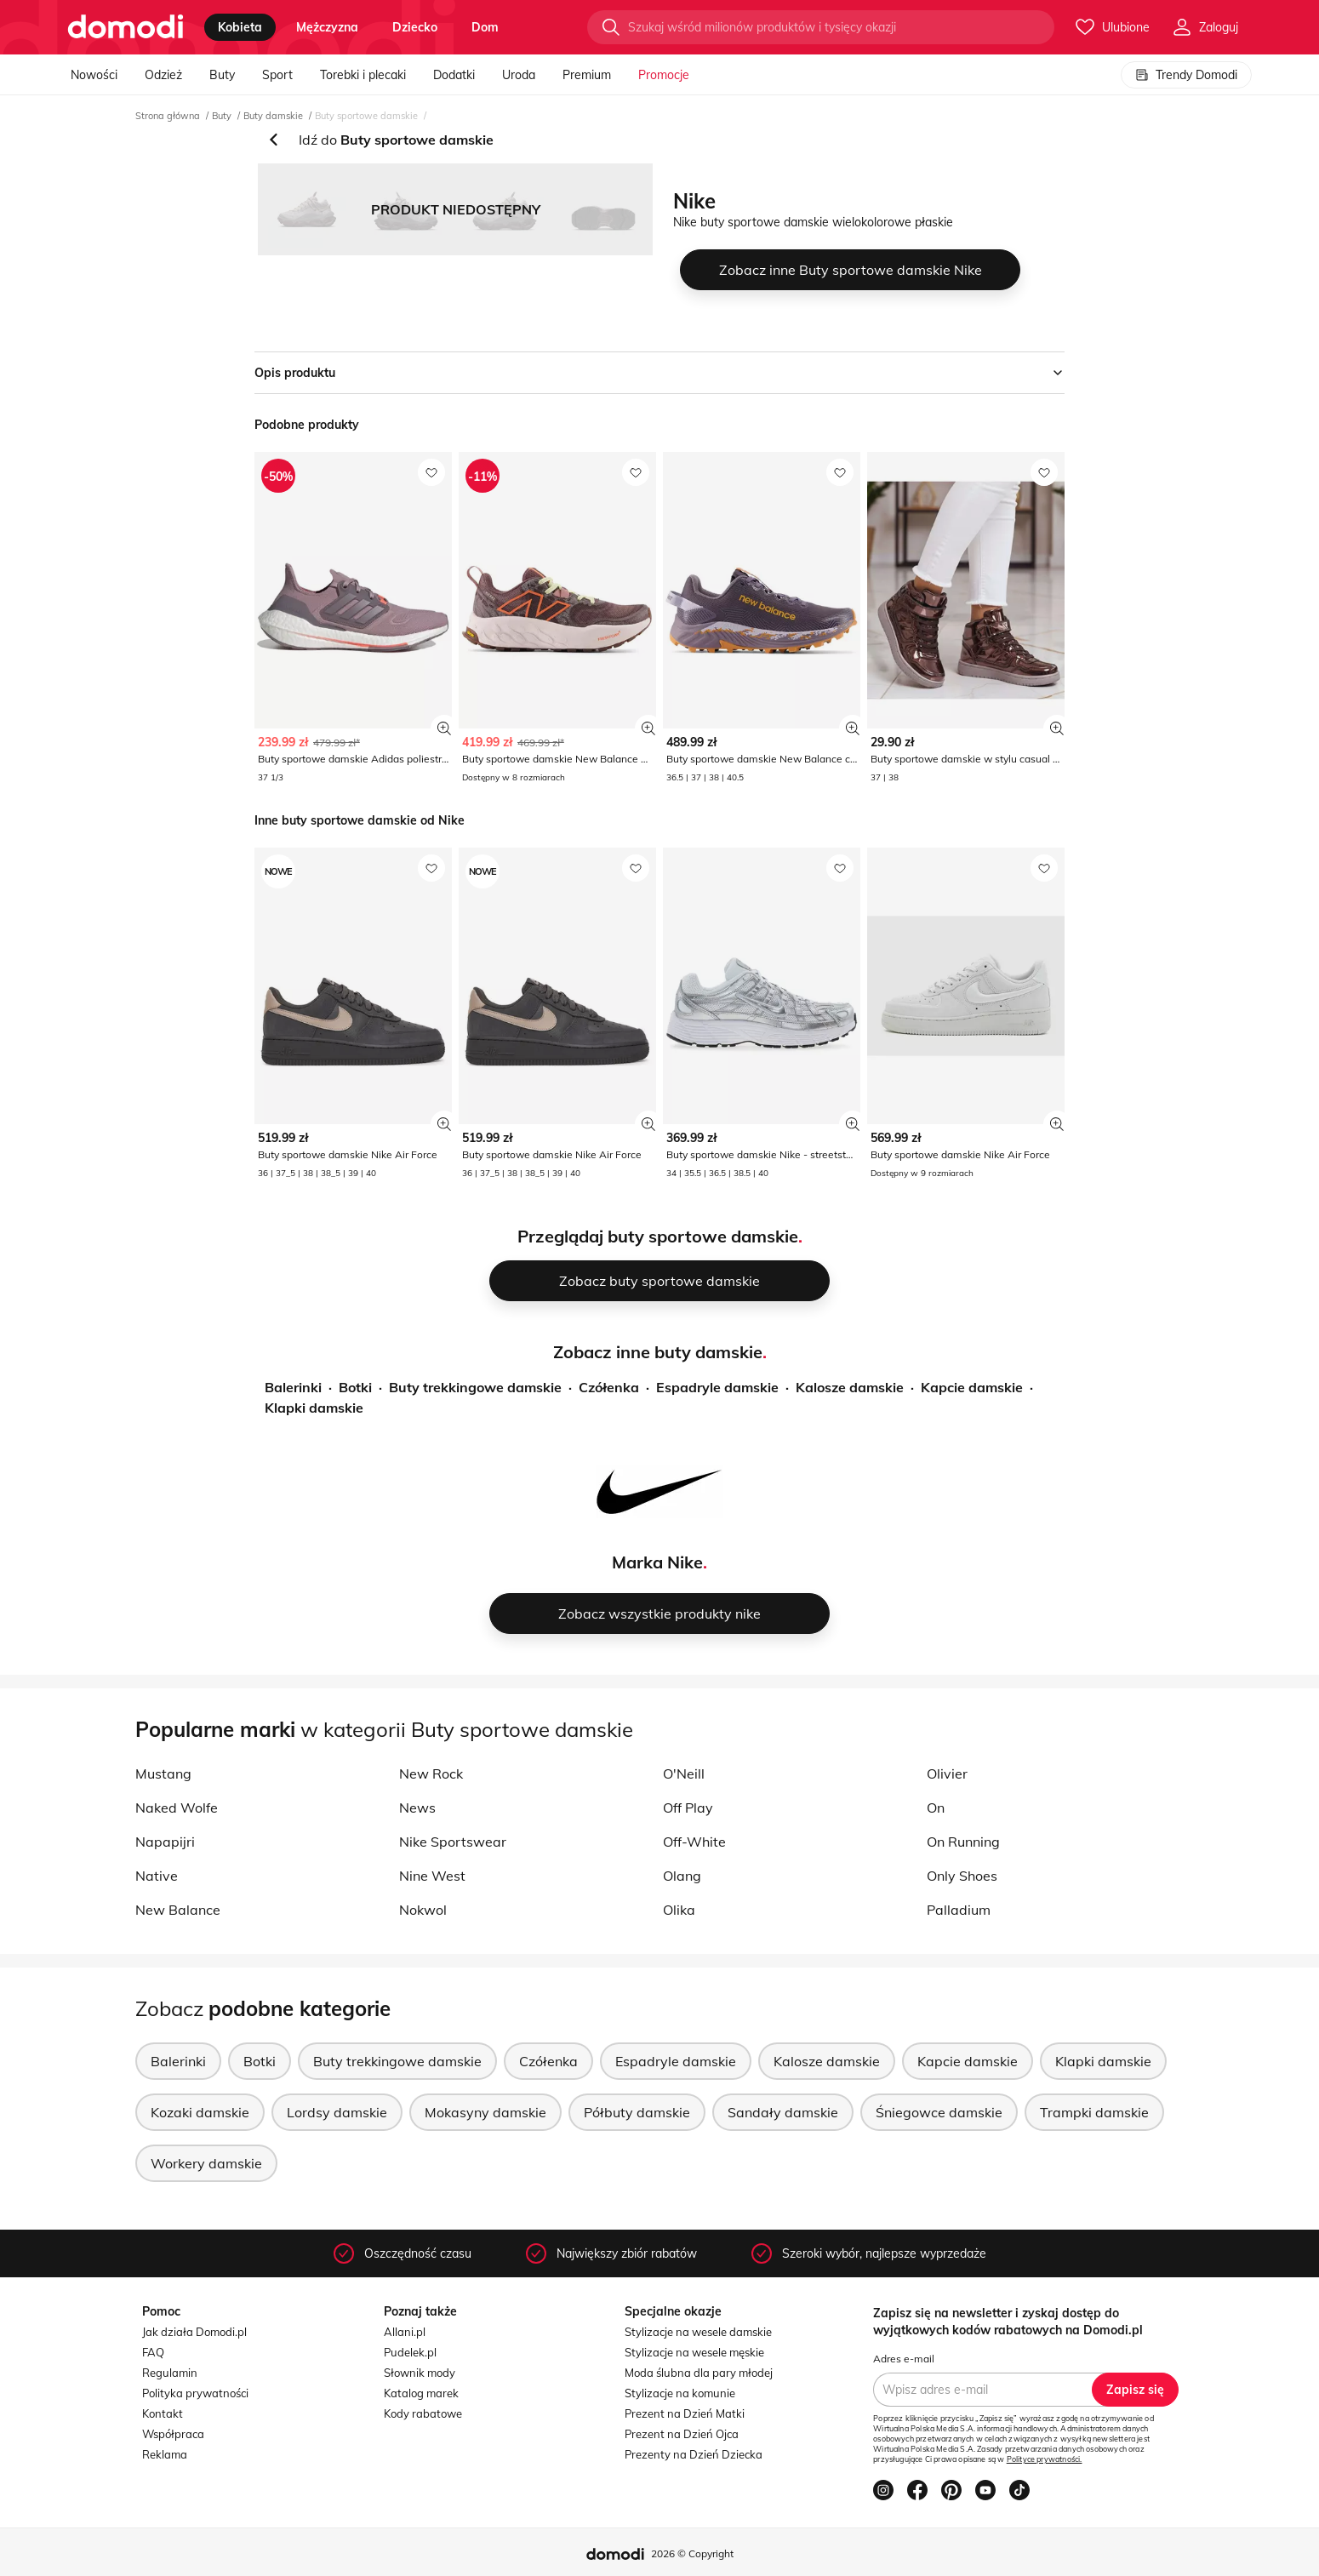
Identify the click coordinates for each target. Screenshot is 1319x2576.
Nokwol (423, 1909)
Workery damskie (206, 2163)
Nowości (94, 75)
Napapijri (165, 1841)
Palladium (959, 1909)
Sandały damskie (783, 2112)
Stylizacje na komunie (680, 2393)
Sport (277, 75)
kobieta (240, 27)
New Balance (177, 1909)
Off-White (694, 1841)
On (936, 1807)
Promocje (663, 75)
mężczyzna (327, 27)
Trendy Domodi (1186, 75)
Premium (586, 75)
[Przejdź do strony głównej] (125, 27)
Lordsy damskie (337, 2112)
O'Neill (684, 1773)
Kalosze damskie (850, 1387)
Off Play (688, 1807)
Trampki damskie (1094, 2112)
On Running (963, 1841)
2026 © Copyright (692, 2553)
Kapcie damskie (972, 1387)
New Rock (431, 1773)
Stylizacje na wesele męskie (694, 2352)
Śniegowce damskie (939, 2112)
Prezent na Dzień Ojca (682, 2434)
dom (485, 27)
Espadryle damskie (717, 1387)
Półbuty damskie (637, 2112)
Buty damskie (273, 116)
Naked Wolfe (176, 1807)
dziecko (414, 27)
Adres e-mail (903, 2358)
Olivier (947, 1773)
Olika (679, 1909)
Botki (355, 1387)
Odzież (163, 75)
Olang (682, 1875)
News (417, 1807)
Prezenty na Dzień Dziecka (693, 2454)
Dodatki (454, 75)
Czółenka (609, 1387)
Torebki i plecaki (363, 75)
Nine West (432, 1875)
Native (156, 1875)
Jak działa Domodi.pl (194, 2332)
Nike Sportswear (452, 1841)
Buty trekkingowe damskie (475, 1387)
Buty (222, 75)
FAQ (153, 2352)
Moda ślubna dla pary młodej (699, 2372)
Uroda (518, 75)
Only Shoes (962, 1875)
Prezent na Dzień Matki (685, 2413)
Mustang (163, 1773)
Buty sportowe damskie (366, 116)
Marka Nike (657, 1562)
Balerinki (293, 1387)
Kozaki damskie (200, 2112)
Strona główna (167, 116)
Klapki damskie (314, 1407)
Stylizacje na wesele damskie (698, 2332)
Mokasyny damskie (485, 2112)
